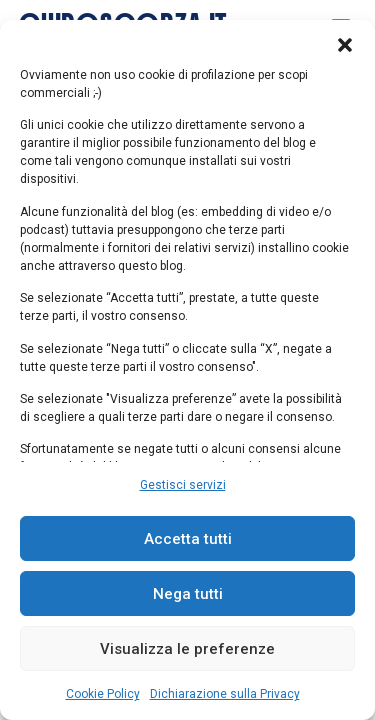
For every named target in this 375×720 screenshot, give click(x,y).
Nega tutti (188, 594)
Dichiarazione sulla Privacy (225, 694)
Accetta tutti (188, 539)
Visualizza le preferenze (187, 649)
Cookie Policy (103, 694)
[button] (345, 45)
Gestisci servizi (183, 485)
